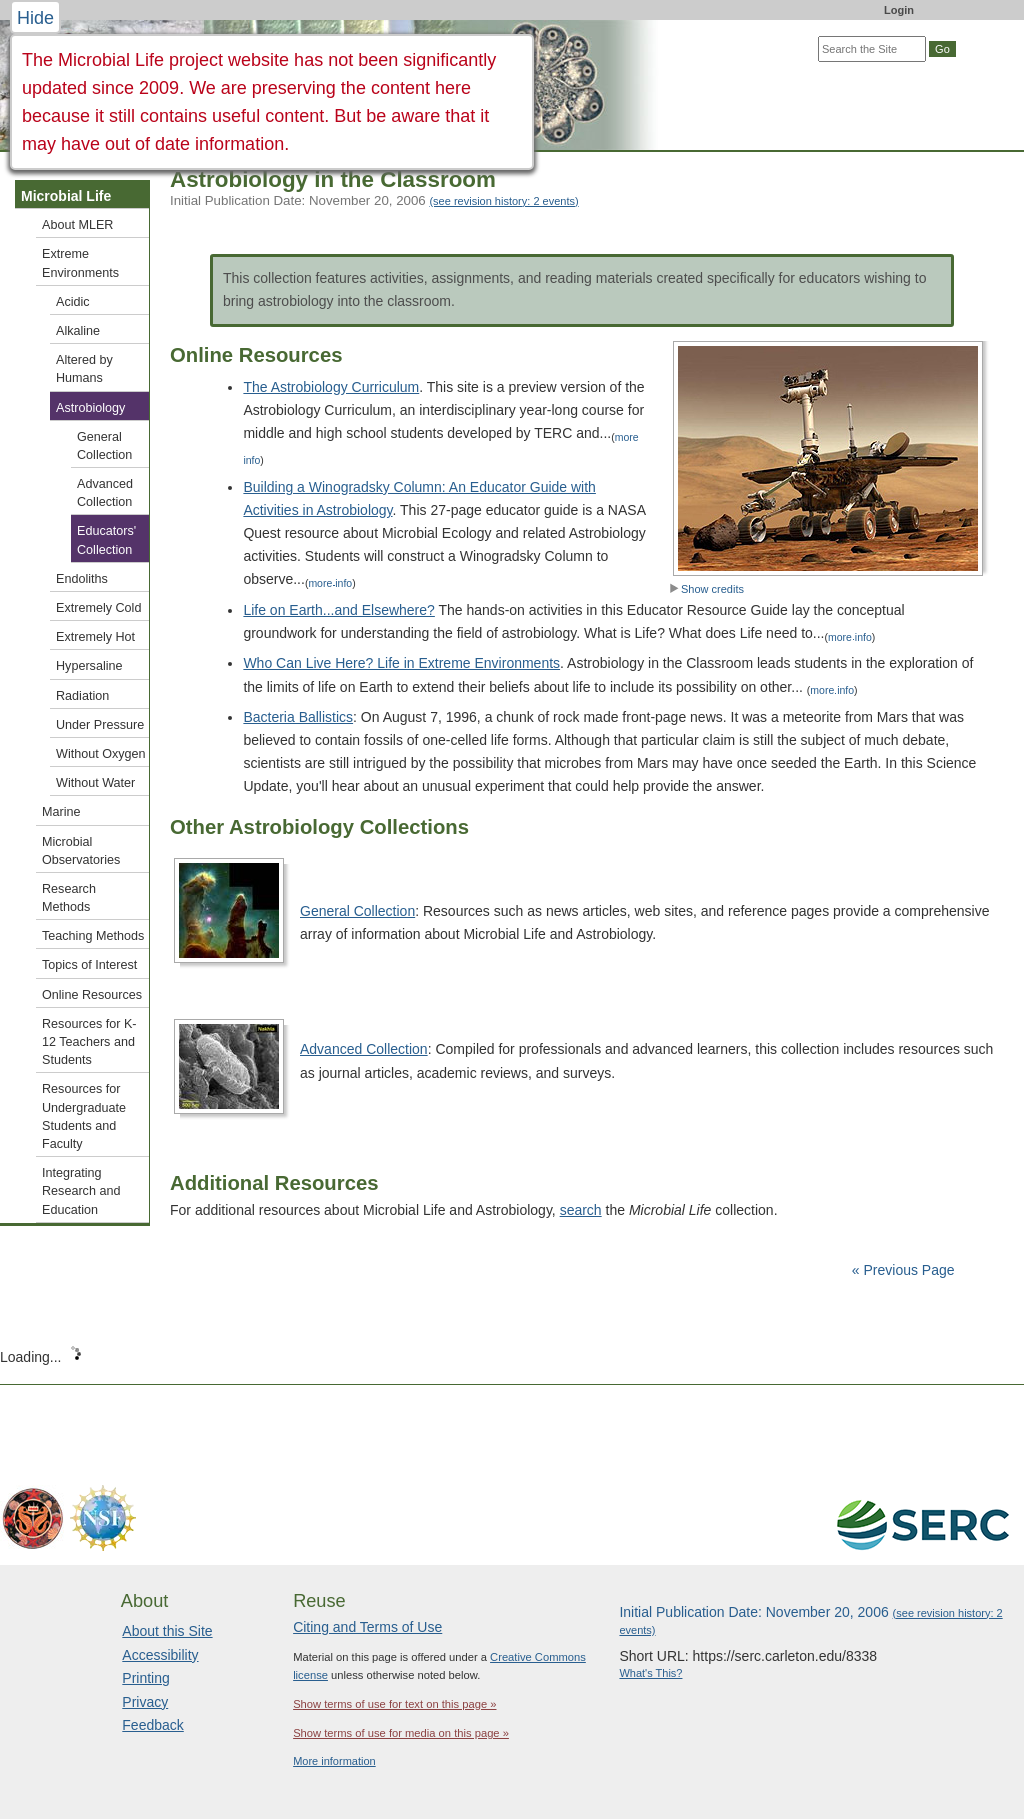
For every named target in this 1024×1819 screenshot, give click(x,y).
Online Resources (92, 995)
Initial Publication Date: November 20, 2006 (374, 200)
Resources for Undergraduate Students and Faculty (84, 1116)
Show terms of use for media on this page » (401, 1733)
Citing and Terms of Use (367, 1627)
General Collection (357, 911)
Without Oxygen (101, 754)
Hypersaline (89, 666)
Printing (145, 1678)
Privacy (145, 1702)
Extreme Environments (80, 263)
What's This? (650, 1673)
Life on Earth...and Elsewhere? (338, 610)
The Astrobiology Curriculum (331, 387)
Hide (35, 18)
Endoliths (82, 579)
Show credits (706, 589)
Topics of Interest (89, 965)
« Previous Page (903, 1270)
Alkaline (78, 331)
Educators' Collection (106, 540)
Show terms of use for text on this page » (394, 1704)
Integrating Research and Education (81, 1191)
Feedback (152, 1725)
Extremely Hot (95, 637)
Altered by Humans (84, 369)
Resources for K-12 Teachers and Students (89, 1042)
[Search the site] (872, 49)
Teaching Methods (93, 936)
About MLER (77, 225)
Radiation (82, 696)
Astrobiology (90, 408)
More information (334, 1761)
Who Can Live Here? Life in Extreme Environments (401, 663)
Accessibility (160, 1655)
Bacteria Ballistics (298, 717)
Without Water (95, 783)
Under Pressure (100, 725)
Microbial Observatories (81, 851)
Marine (61, 812)
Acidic (73, 302)
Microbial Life (66, 196)
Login (899, 10)
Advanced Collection (364, 1049)
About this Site (167, 1631)
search (581, 1210)
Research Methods (69, 898)
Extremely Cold (98, 608)
